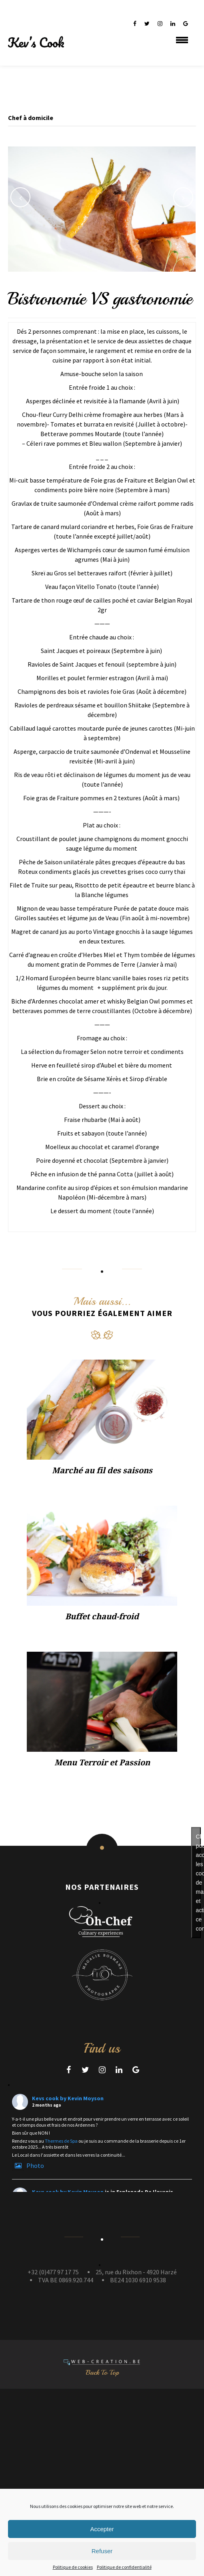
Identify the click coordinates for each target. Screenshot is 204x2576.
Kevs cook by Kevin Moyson (68, 2098)
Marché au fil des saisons (102, 1470)
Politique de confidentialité (124, 2567)
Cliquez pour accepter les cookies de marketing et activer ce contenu (198, 1882)
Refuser (102, 2551)
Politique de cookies (73, 2567)
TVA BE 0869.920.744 (65, 2280)
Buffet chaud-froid (102, 1616)
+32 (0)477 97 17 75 (53, 2272)
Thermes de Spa (61, 2141)
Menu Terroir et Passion (102, 1762)
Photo (28, 2165)
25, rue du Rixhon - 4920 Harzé (136, 2272)
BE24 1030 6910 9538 (138, 2280)
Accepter (102, 2529)
